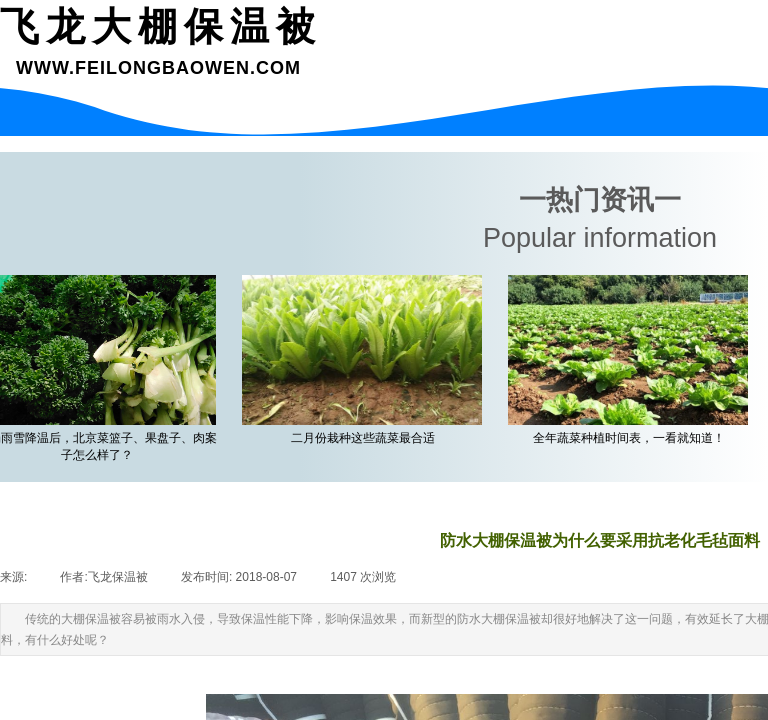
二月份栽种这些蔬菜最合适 (366, 438)
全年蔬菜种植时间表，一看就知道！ (632, 438)
